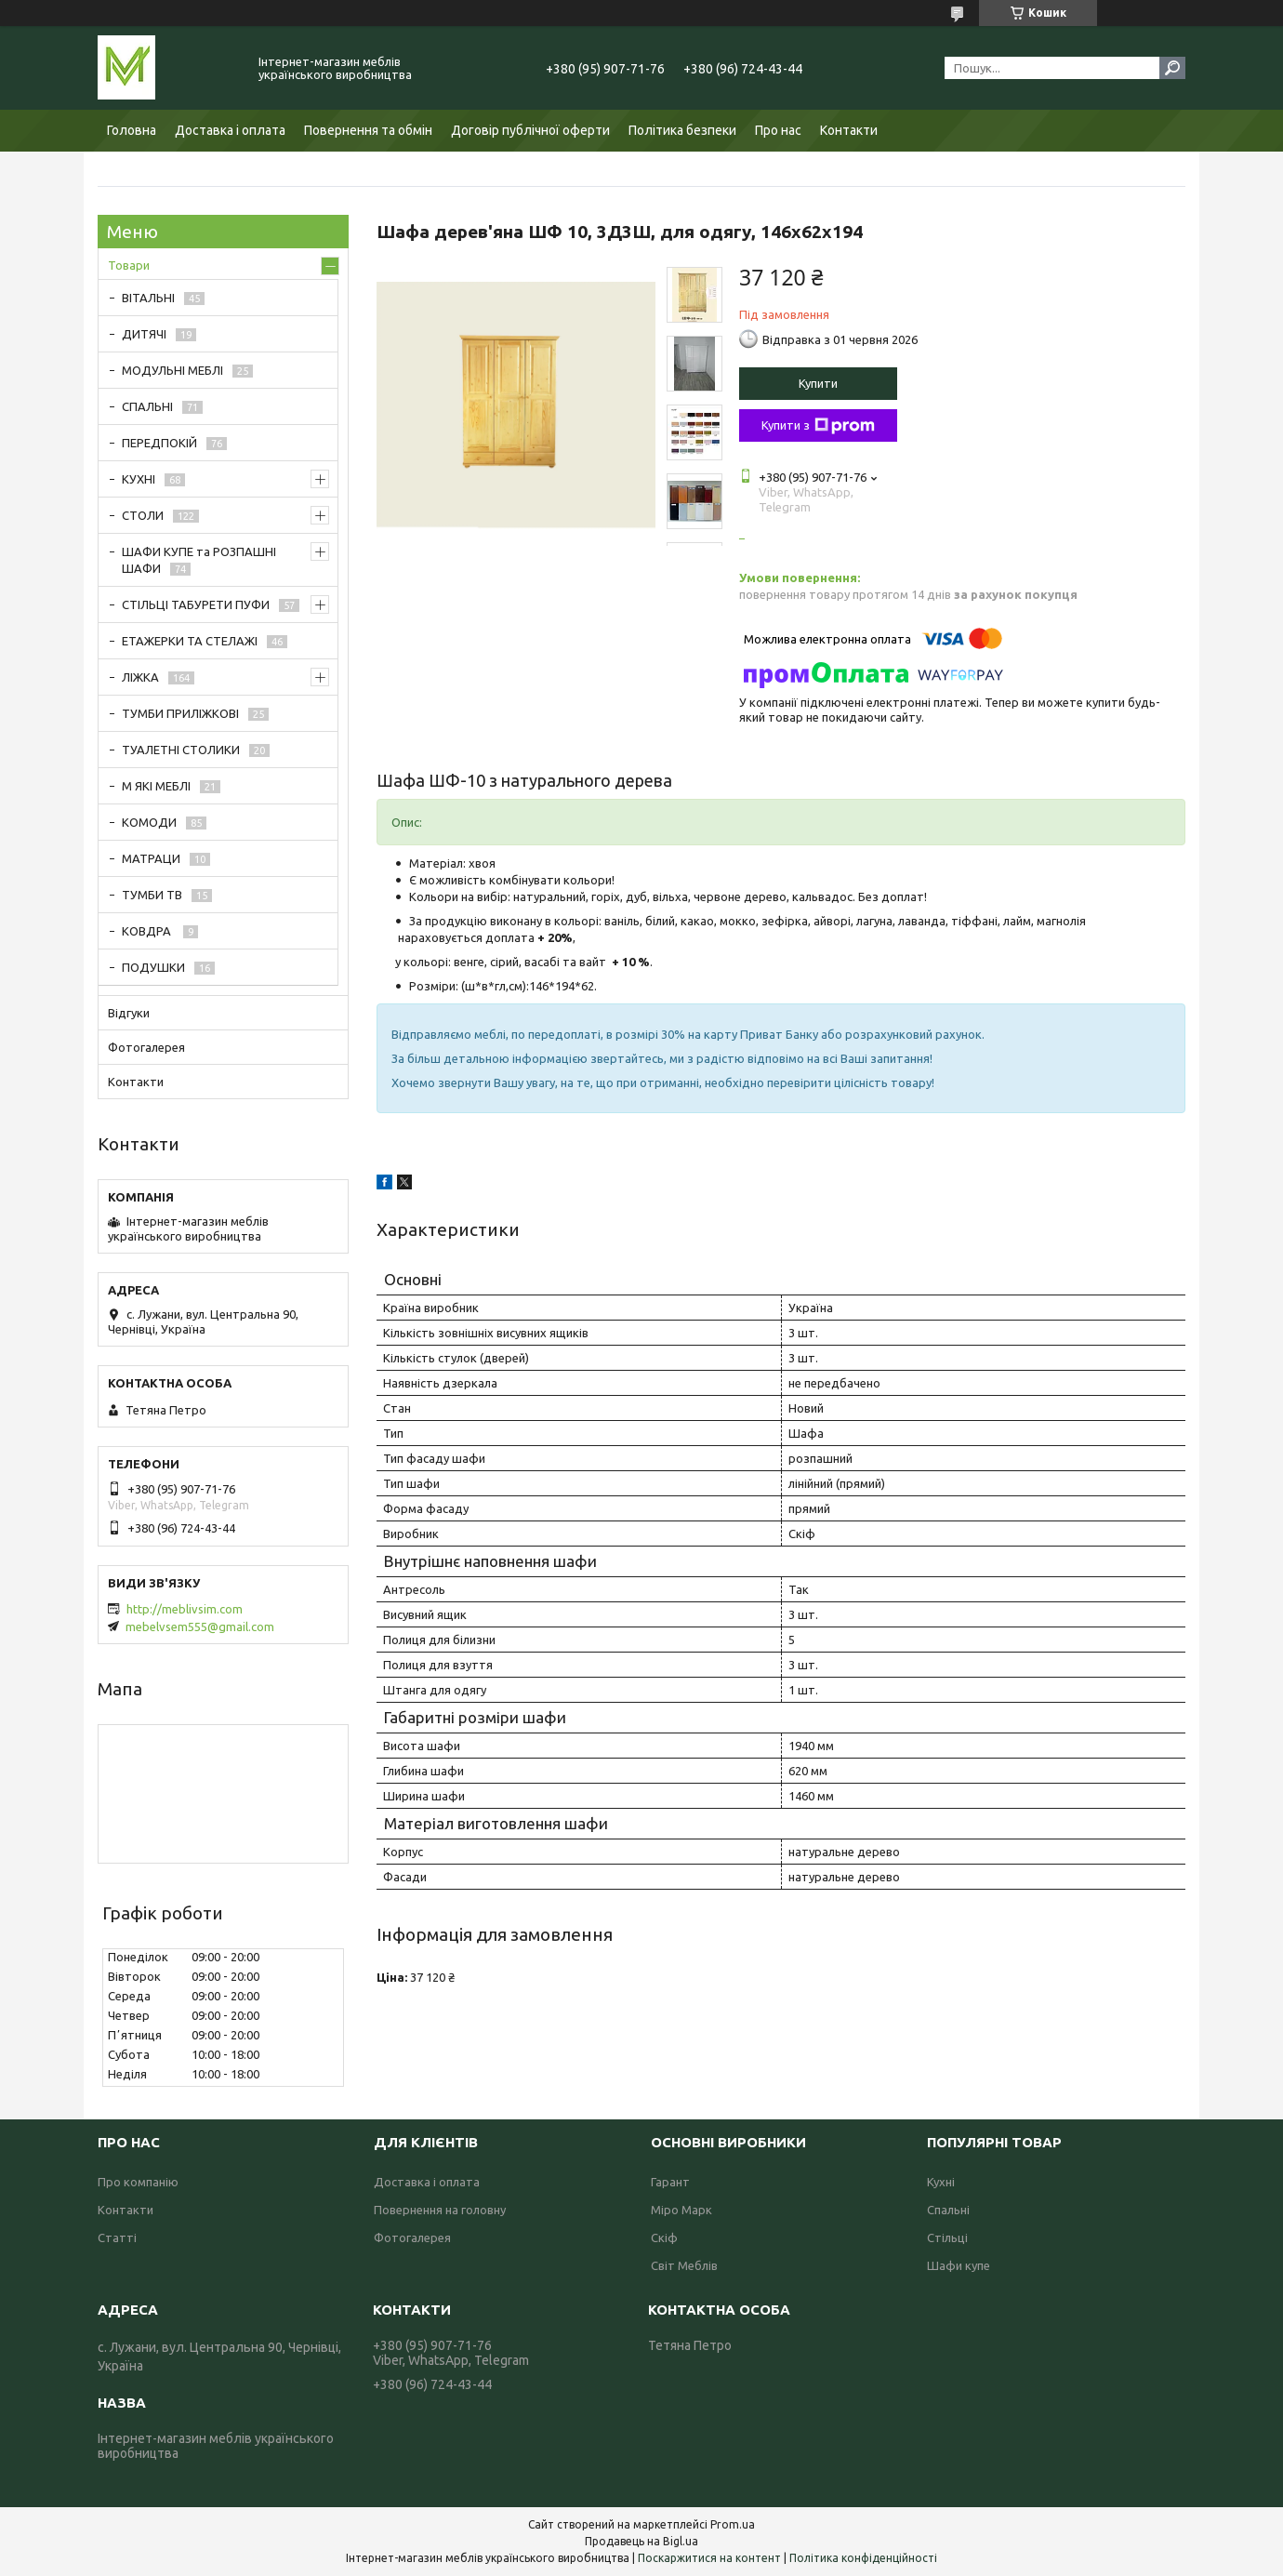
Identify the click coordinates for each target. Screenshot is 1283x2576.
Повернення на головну (440, 2209)
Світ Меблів (684, 2265)
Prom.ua (732, 2524)
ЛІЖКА (140, 677)
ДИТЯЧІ (144, 333)
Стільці (947, 2237)
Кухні (941, 2181)
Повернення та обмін (368, 130)
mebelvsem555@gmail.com (200, 1626)
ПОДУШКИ (153, 967)
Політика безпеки (682, 130)
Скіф (664, 2237)
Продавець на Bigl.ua (641, 2541)
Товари (129, 265)
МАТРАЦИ (151, 858)
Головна (131, 130)
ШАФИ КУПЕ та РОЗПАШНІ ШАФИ (199, 560)
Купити (818, 383)
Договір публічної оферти (530, 130)
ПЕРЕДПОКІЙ (159, 442)
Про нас (778, 130)
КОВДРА (148, 930)
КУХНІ (138, 478)
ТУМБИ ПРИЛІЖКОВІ (180, 713)
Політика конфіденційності (863, 2558)
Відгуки (129, 1012)
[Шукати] (1172, 68)
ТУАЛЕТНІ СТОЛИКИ (181, 749)
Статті (117, 2237)
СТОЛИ (143, 515)
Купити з (818, 426)
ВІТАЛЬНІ (148, 297)
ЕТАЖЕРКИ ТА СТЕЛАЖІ (190, 640)
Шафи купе (958, 2265)
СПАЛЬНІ (147, 406)
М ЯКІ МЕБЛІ (156, 785)
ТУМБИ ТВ (152, 894)
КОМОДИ (149, 822)
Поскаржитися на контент (709, 2558)
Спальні (948, 2209)
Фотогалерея (146, 1047)
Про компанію (138, 2181)
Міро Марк (681, 2209)
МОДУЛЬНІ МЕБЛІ (172, 370)
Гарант (670, 2181)
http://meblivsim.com (184, 1608)
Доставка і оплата (230, 130)
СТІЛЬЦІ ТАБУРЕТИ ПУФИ (196, 604)
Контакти (849, 130)
